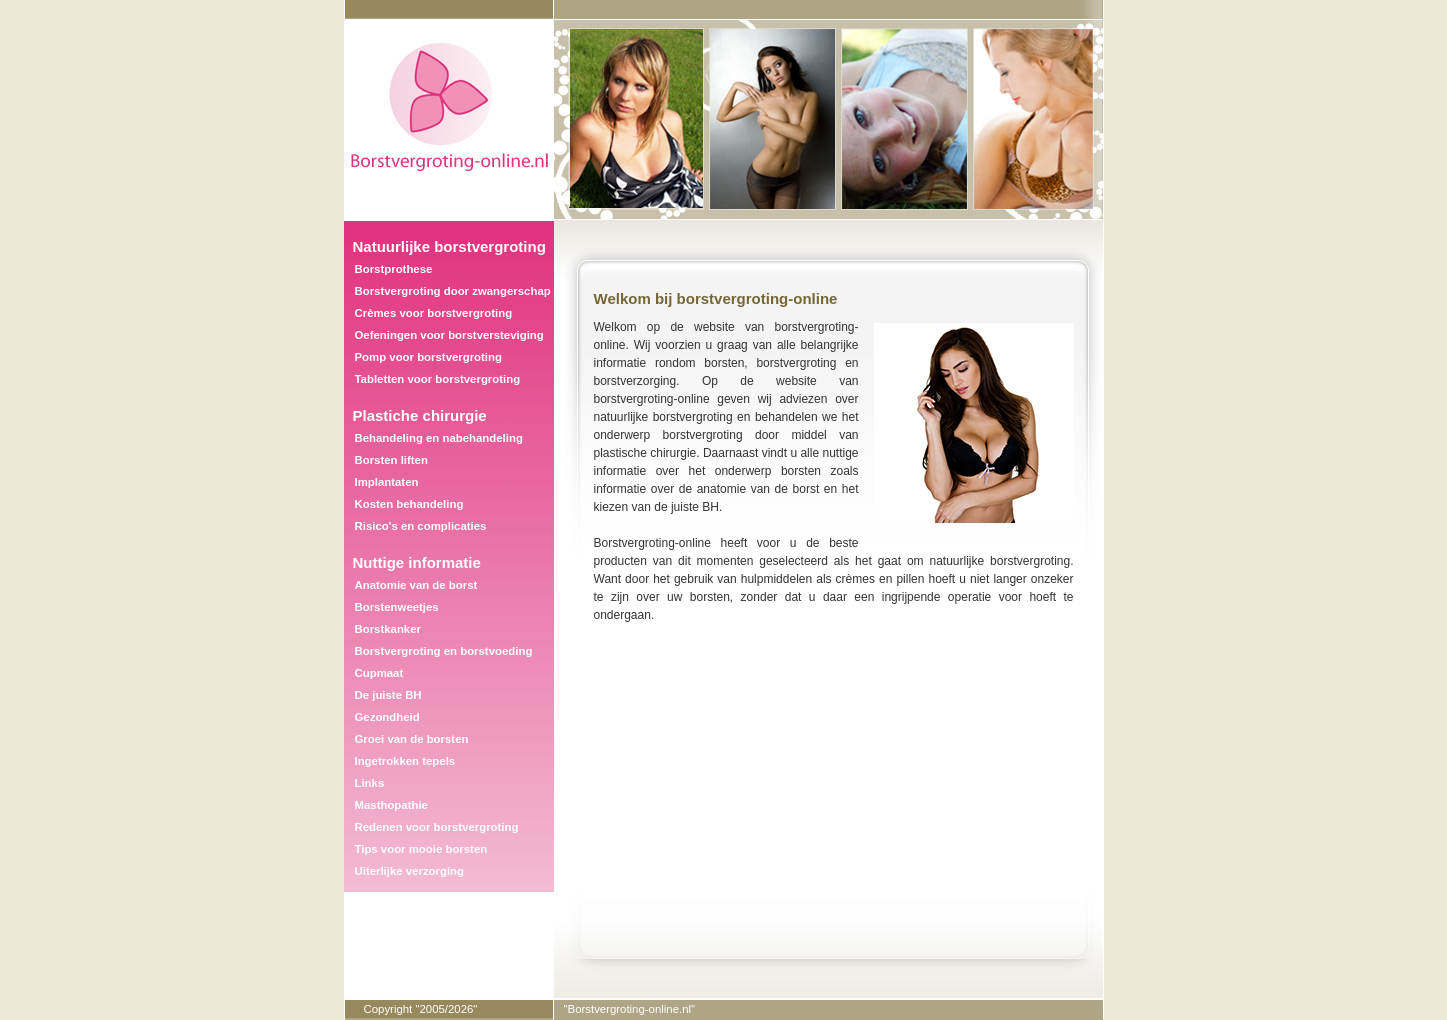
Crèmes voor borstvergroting (434, 313)
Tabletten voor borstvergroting (438, 379)
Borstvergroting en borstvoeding (444, 651)
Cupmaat (379, 673)
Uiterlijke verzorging (410, 871)
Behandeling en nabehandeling (439, 438)
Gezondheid (387, 717)
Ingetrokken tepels (405, 761)
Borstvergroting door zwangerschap (453, 291)
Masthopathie (391, 805)
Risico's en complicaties (421, 526)
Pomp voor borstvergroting (428, 357)
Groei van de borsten (412, 739)
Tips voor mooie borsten (421, 849)
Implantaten (387, 482)
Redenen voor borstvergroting (437, 827)
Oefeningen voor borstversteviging (449, 335)
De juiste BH (388, 695)
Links (370, 783)
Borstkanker (388, 629)
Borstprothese (394, 269)
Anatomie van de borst (416, 585)
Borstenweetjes (397, 607)
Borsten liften (391, 460)
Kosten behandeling (409, 504)
